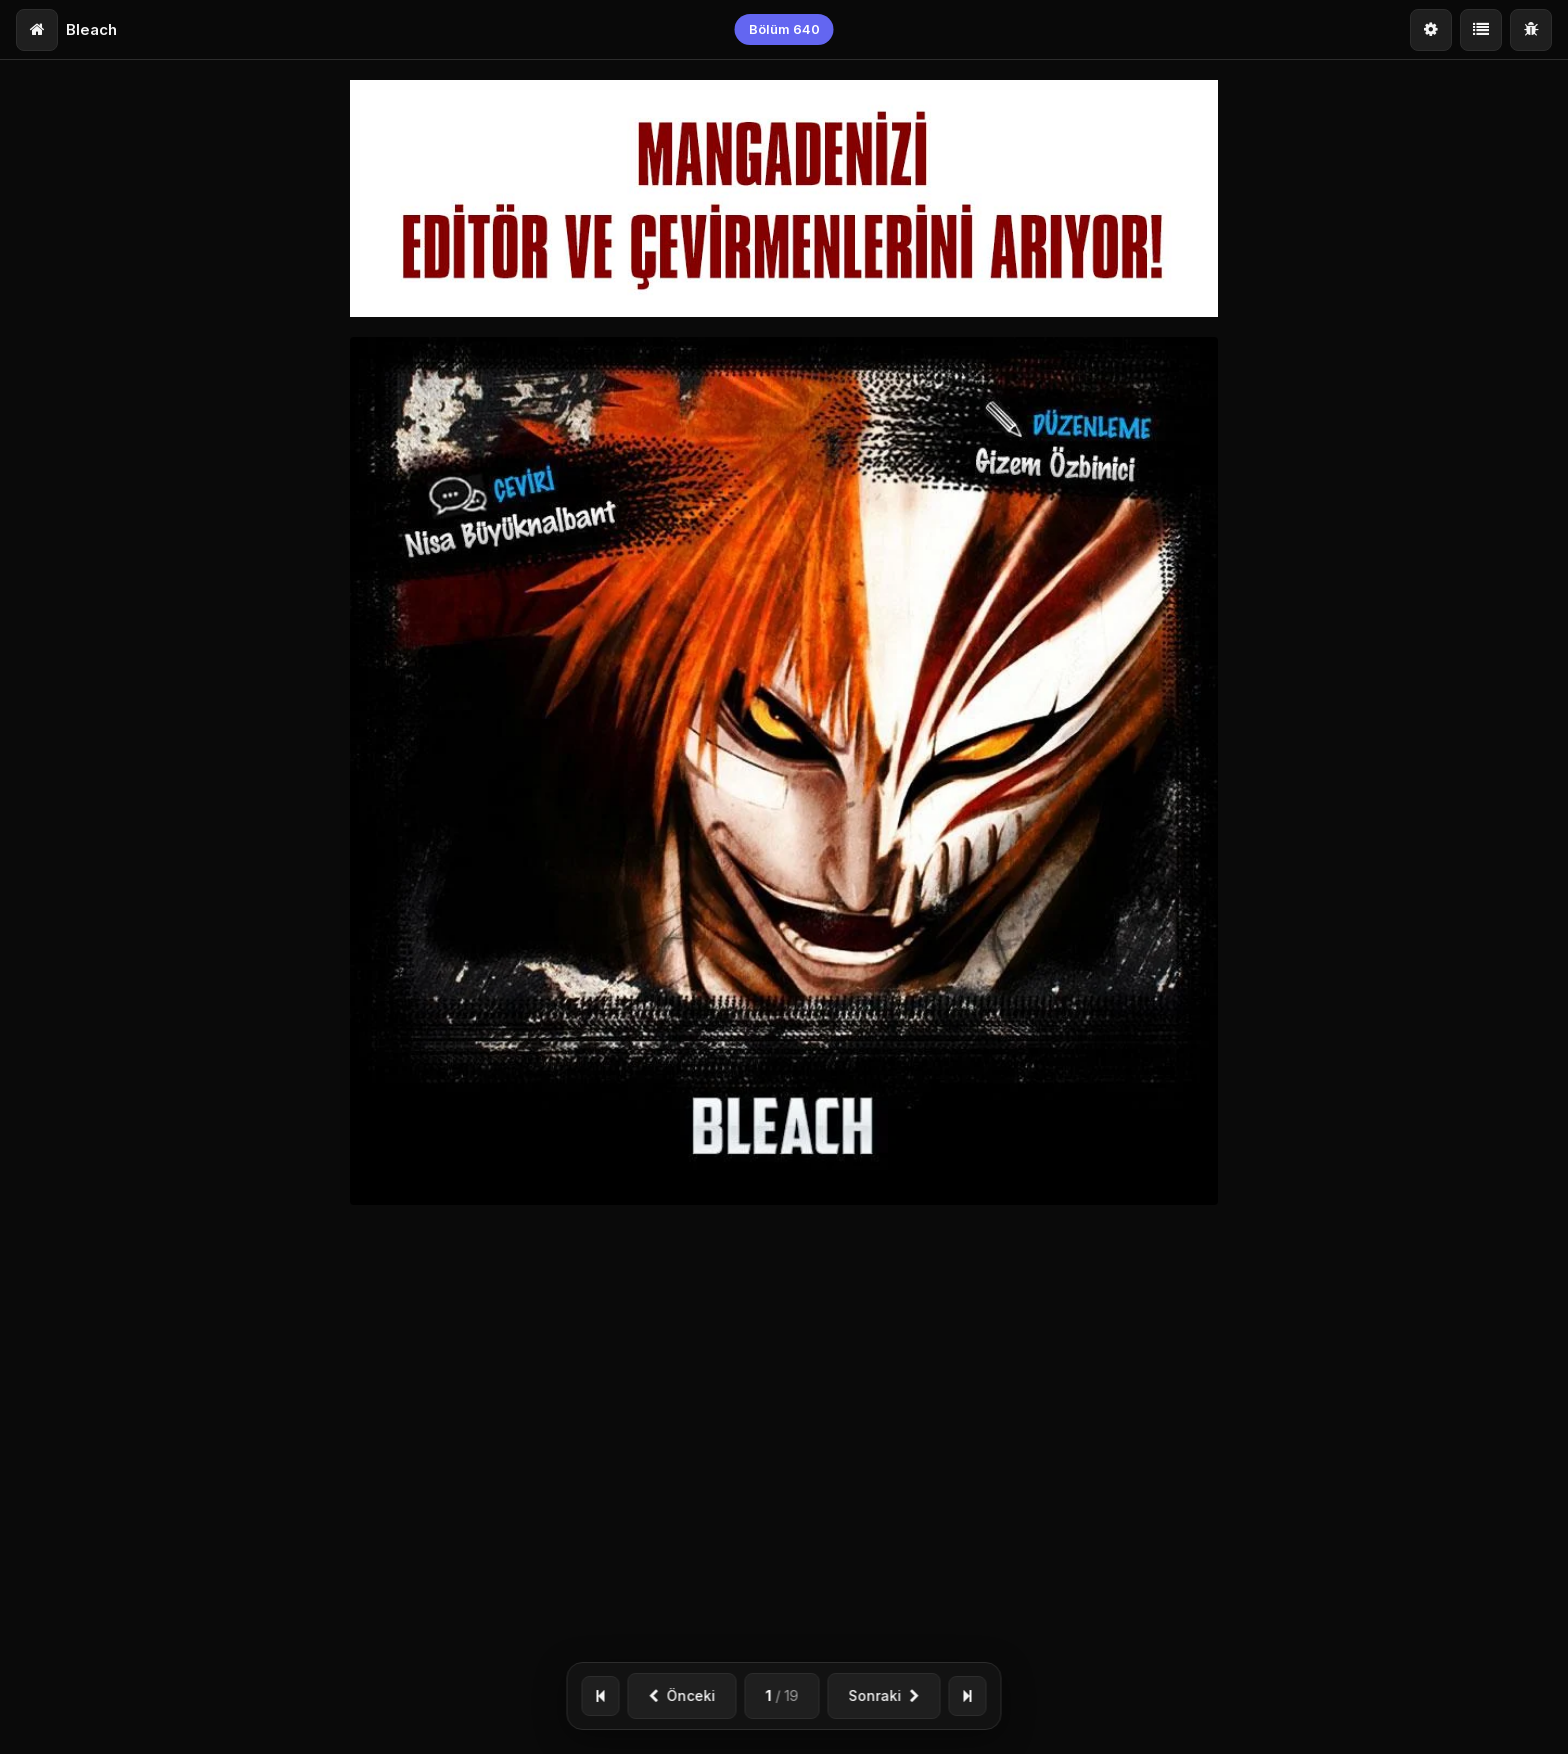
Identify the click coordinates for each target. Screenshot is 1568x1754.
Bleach (91, 29)
